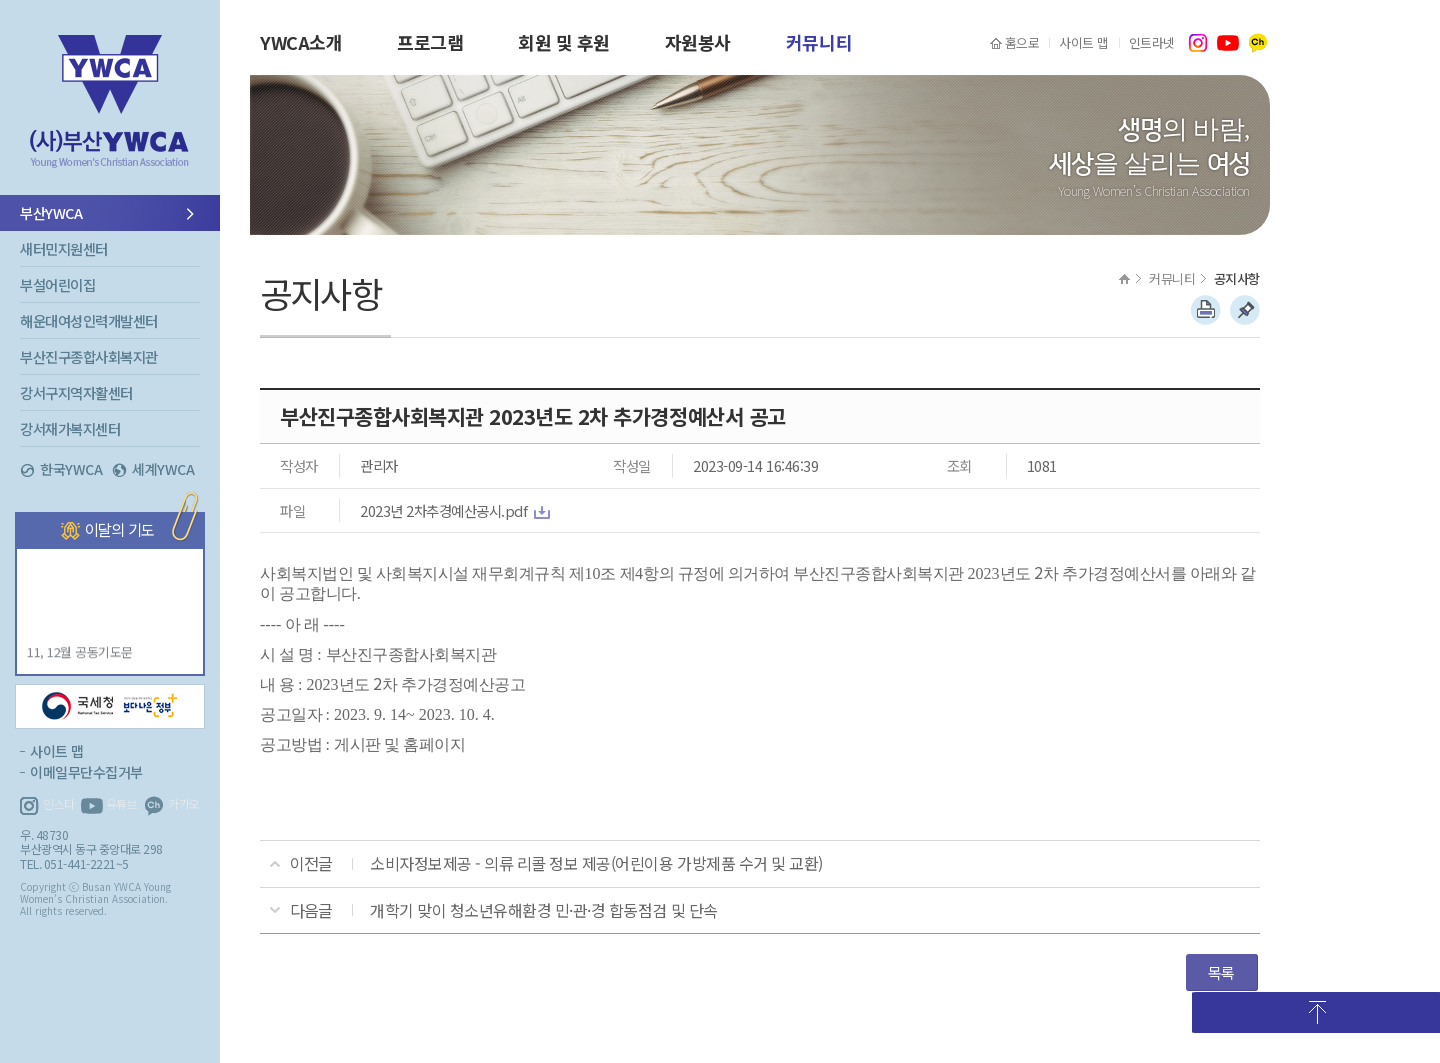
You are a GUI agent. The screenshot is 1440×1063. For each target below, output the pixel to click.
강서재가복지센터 (70, 428)
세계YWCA (163, 469)
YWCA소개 (301, 42)
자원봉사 (698, 42)
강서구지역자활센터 (76, 392)
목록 (1221, 972)
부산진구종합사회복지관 (89, 356)
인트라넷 (1152, 42)
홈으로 (1022, 42)
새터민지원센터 (64, 248)
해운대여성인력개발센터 (89, 320)
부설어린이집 (57, 284)
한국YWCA (71, 469)
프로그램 (430, 42)
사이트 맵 (1084, 42)
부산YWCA (110, 115)
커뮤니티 (819, 42)
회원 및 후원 (564, 42)
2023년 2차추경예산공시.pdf (443, 510)
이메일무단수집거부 (86, 772)
